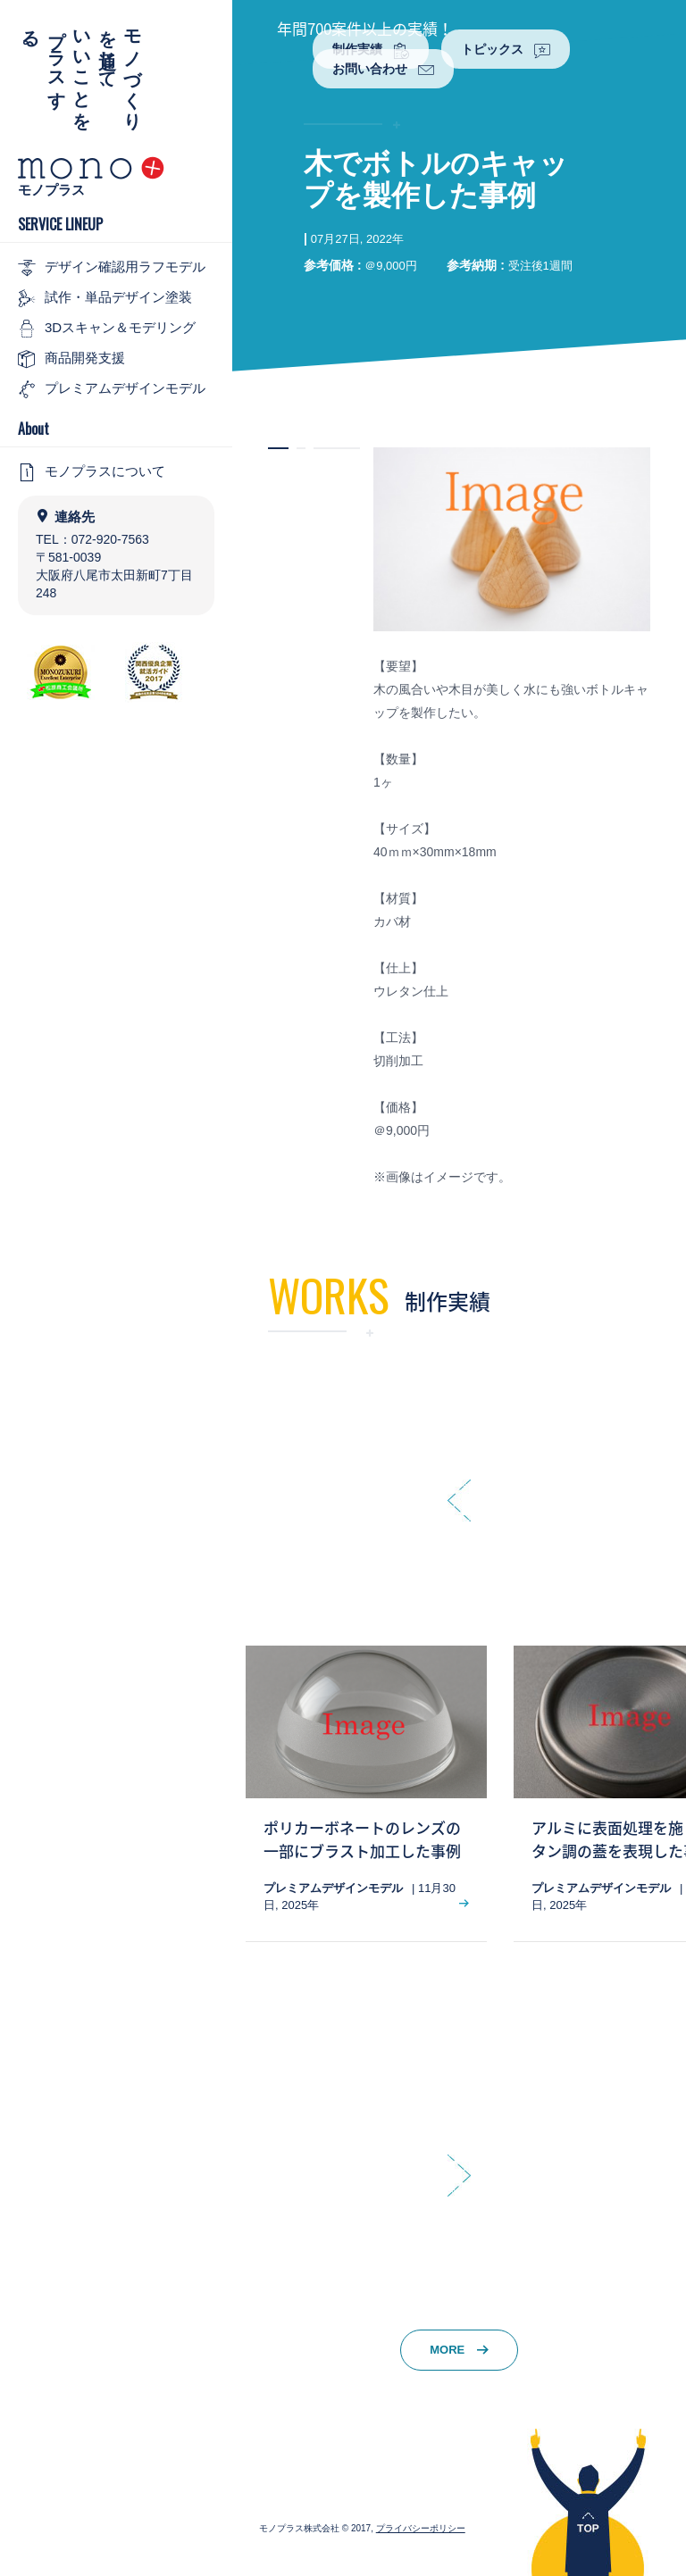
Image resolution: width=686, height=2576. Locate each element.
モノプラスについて (91, 472)
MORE (459, 2349)
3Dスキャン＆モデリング (107, 329)
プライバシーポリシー (420, 2528)
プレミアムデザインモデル (111, 389)
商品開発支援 (71, 359)
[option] (366, 1793)
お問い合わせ (383, 70)
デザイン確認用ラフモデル (111, 268)
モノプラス (51, 189)
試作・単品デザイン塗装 (105, 298)
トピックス (505, 50)
